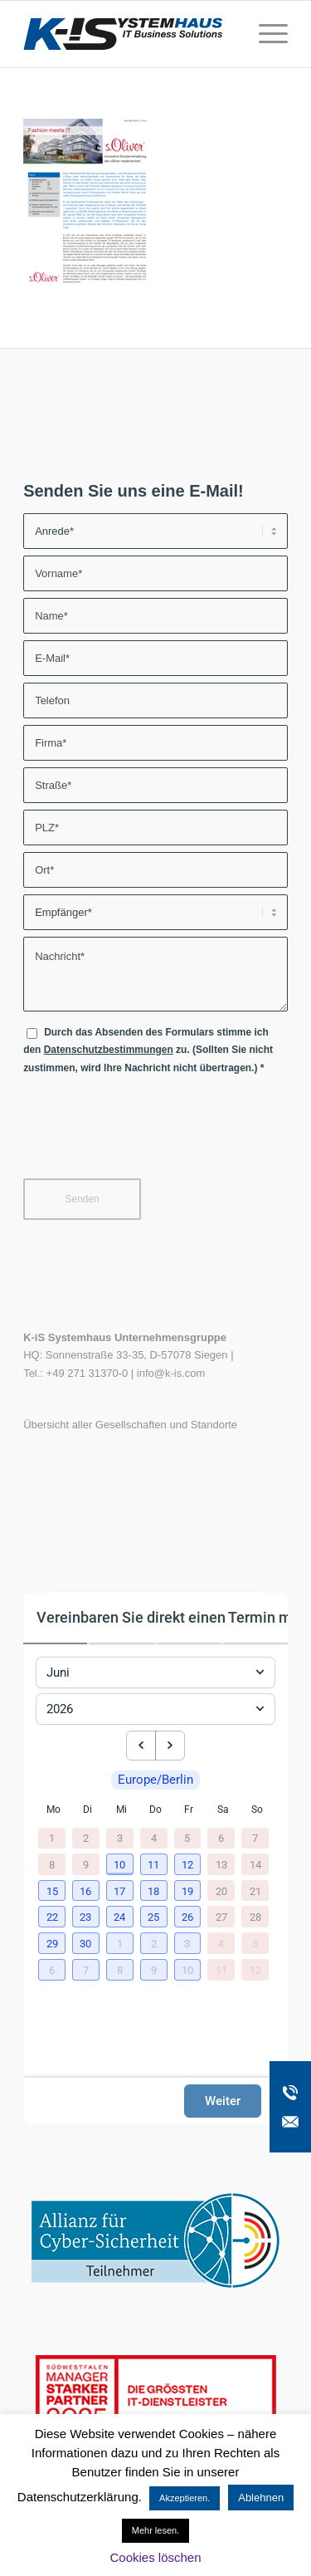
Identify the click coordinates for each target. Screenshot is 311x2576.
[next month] (170, 1746)
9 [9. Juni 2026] (86, 1864)
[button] (121, 1865)
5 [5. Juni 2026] (187, 1838)
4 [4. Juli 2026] (221, 1942)
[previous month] (141, 1746)
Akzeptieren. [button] (184, 2498)
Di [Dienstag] (87, 1809)
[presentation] (149, 1133)
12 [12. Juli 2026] (255, 1968)
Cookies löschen (155, 2557)
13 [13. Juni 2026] (221, 1864)
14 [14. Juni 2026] (255, 1864)
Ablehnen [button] (261, 2497)
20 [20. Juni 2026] (221, 1890)
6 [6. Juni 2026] (221, 1838)
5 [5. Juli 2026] (255, 1942)
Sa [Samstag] (223, 1809)
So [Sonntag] (257, 1809)
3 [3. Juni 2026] (120, 1838)
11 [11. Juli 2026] (221, 1968)
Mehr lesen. (155, 2530)
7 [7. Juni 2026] (255, 1838)
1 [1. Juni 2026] (52, 1838)
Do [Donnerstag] (155, 1809)
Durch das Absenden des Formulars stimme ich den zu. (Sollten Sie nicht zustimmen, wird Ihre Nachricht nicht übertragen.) (148, 1050)
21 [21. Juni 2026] (255, 1890)
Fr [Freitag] (188, 1809)
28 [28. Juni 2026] (255, 1916)
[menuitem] (265, 34)
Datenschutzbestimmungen (108, 1049)
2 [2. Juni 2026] (86, 1838)
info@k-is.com (171, 1373)
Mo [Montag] (53, 1809)
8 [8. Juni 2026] (52, 1864)
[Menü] (265, 34)
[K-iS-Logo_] (129, 34)
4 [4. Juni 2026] (154, 1838)
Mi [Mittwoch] (121, 1809)
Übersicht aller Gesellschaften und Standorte (130, 1424)
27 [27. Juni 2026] (221, 1916)
